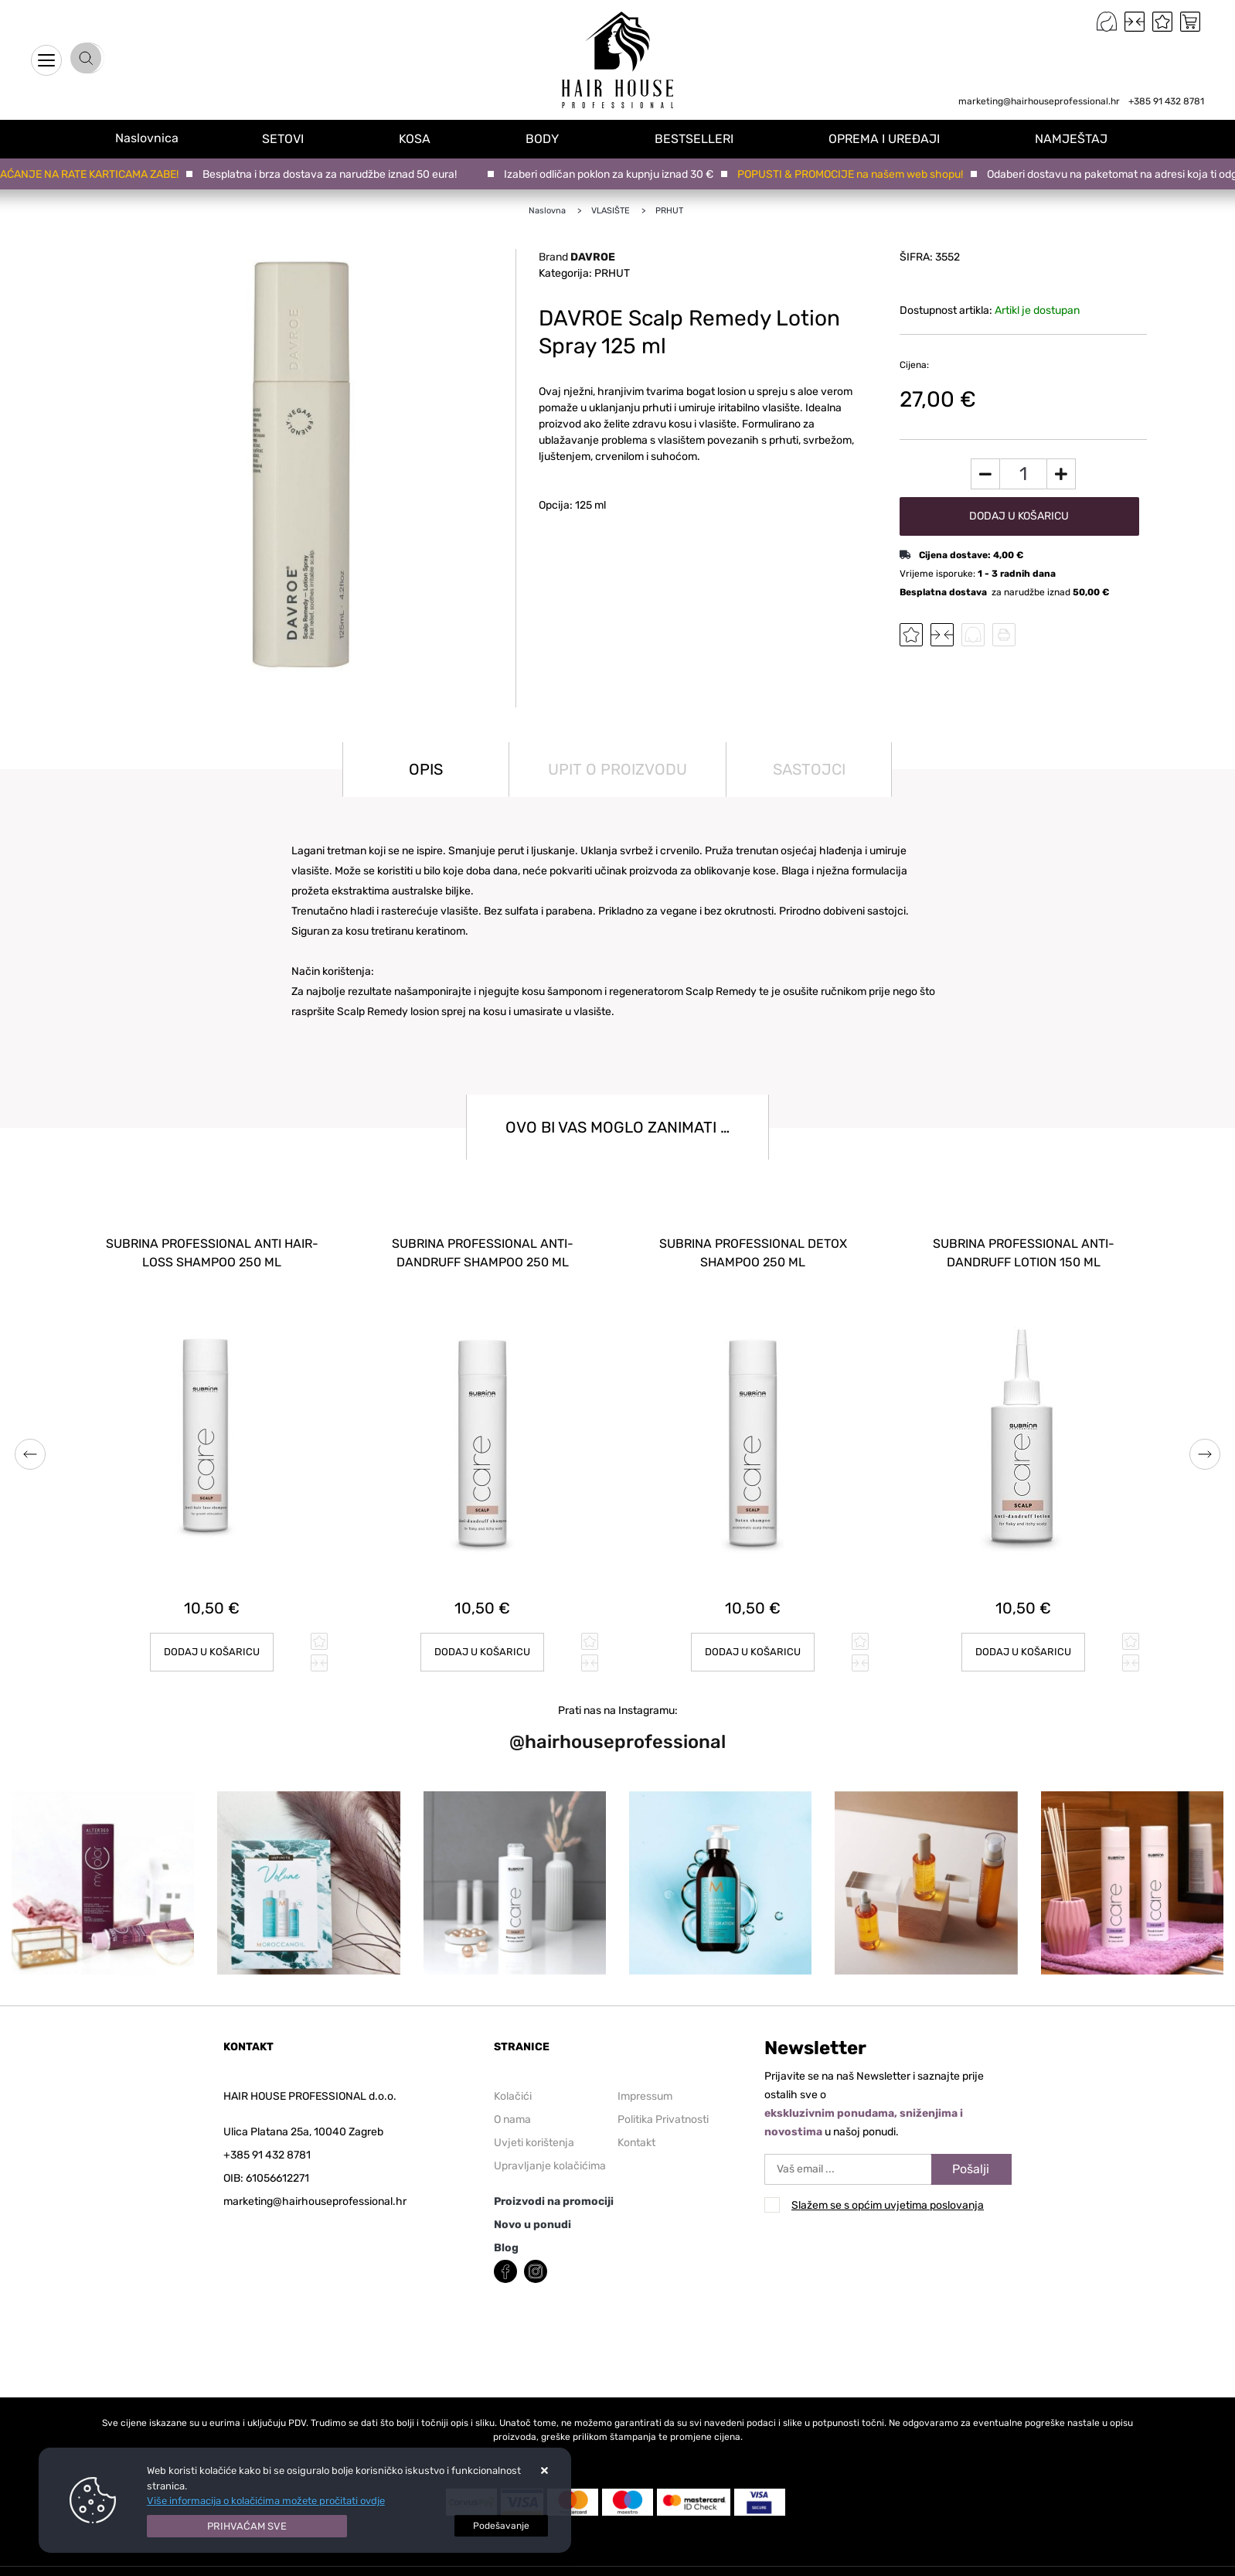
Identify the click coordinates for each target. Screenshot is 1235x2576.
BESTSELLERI (703, 138)
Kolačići (513, 2082)
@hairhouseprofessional (617, 1728)
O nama (512, 2105)
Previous (30, 1447)
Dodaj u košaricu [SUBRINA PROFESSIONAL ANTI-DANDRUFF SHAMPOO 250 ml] (482, 1638)
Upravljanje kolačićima (550, 2152)
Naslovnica (154, 138)
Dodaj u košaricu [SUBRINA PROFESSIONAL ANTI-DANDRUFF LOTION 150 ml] (1023, 1638)
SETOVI (300, 138)
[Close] (247, 2526)
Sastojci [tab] (809, 769)
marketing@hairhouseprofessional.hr (1039, 101)
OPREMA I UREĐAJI (891, 138)
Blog (506, 2233)
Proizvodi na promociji (554, 2187)
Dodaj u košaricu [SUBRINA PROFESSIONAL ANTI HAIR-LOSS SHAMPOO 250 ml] (212, 1638)
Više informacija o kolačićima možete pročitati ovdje (266, 2500)
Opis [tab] (426, 769)
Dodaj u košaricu (1019, 516)
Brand (577, 257)
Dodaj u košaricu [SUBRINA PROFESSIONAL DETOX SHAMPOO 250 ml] (753, 1638)
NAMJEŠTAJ (1075, 138)
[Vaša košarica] (1190, 22)
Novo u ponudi (532, 2210)
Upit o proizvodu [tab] (617, 769)
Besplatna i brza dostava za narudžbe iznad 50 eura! (336, 174)
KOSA (429, 138)
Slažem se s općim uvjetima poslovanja (887, 2192)
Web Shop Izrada (260, 2566)
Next (1204, 1447)
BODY (554, 138)
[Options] (501, 2526)
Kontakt (636, 2128)
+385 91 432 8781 (1166, 101)
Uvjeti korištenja (534, 2128)
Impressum (645, 2082)
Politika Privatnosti (663, 2105)
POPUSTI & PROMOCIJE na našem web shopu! (857, 174)
